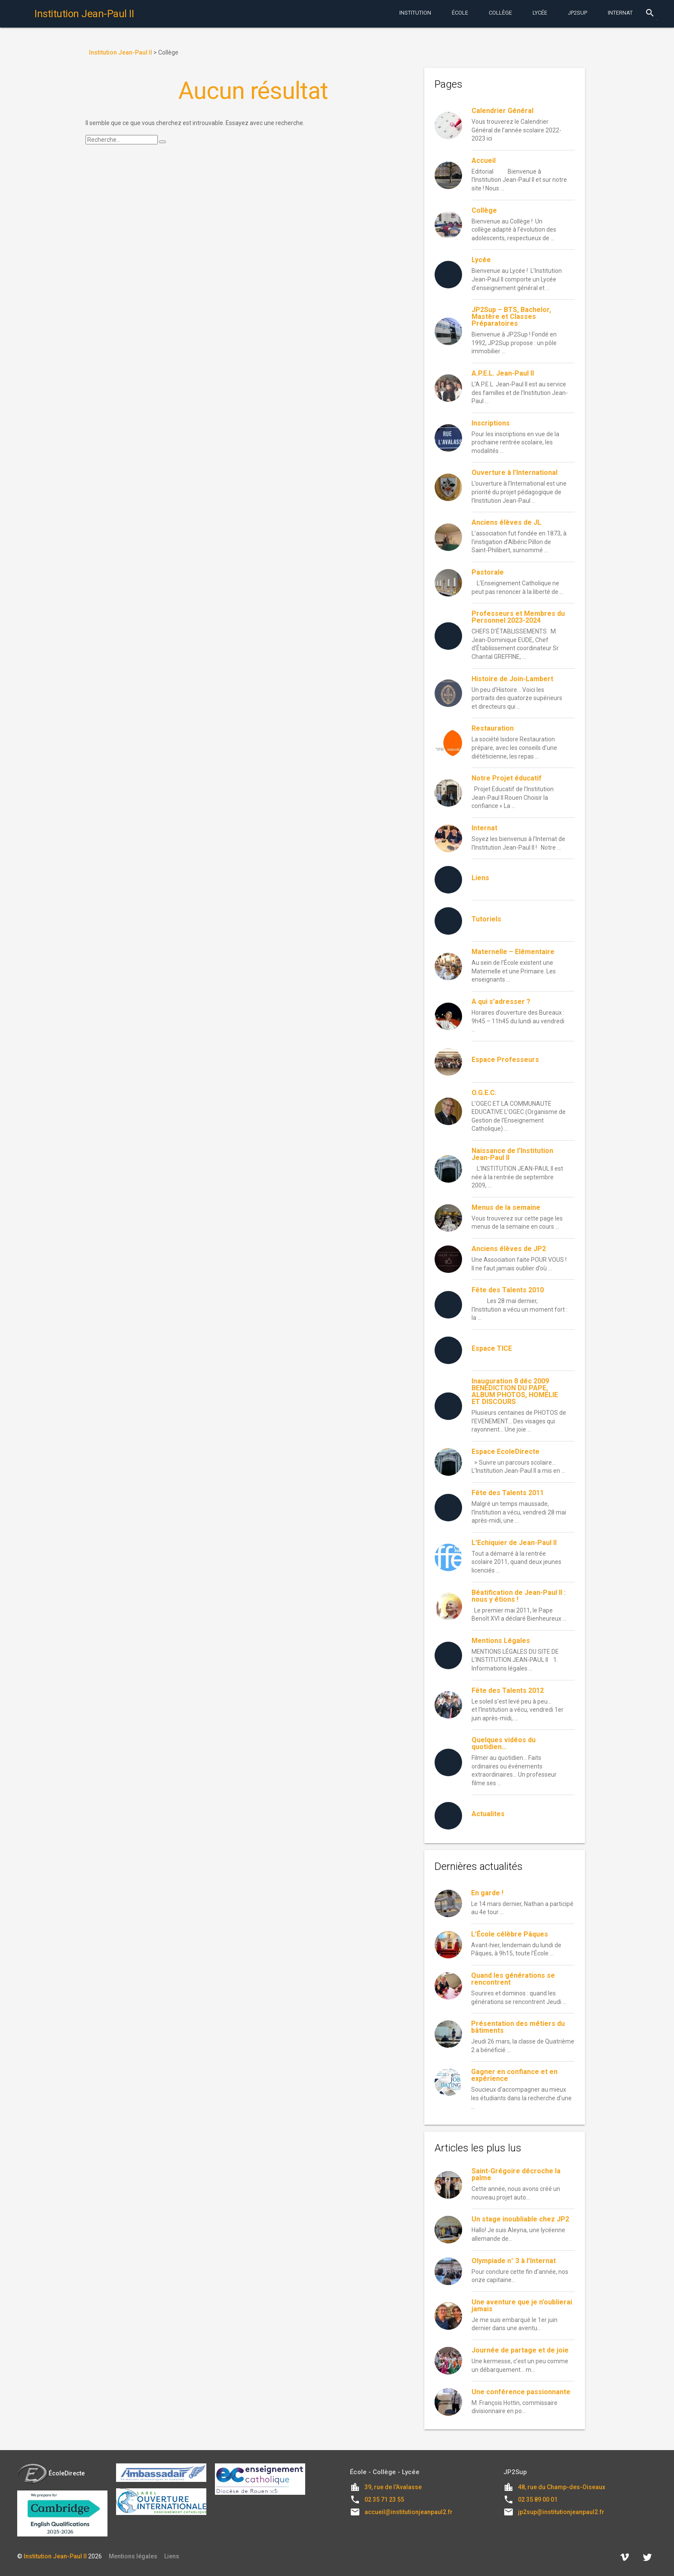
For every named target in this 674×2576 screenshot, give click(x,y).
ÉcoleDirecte (51, 2473)
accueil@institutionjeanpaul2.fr (409, 2512)
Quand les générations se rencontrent (513, 1978)
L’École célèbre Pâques (509, 1934)
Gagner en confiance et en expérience (514, 2075)
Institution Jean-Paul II (55, 2556)
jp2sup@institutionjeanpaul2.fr (561, 2512)
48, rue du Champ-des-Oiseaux (561, 2487)
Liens (171, 2556)
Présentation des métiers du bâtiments (518, 2026)
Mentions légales (133, 2556)
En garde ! (487, 1893)
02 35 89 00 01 (538, 2499)
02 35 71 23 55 (384, 2499)
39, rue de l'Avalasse (393, 2487)
